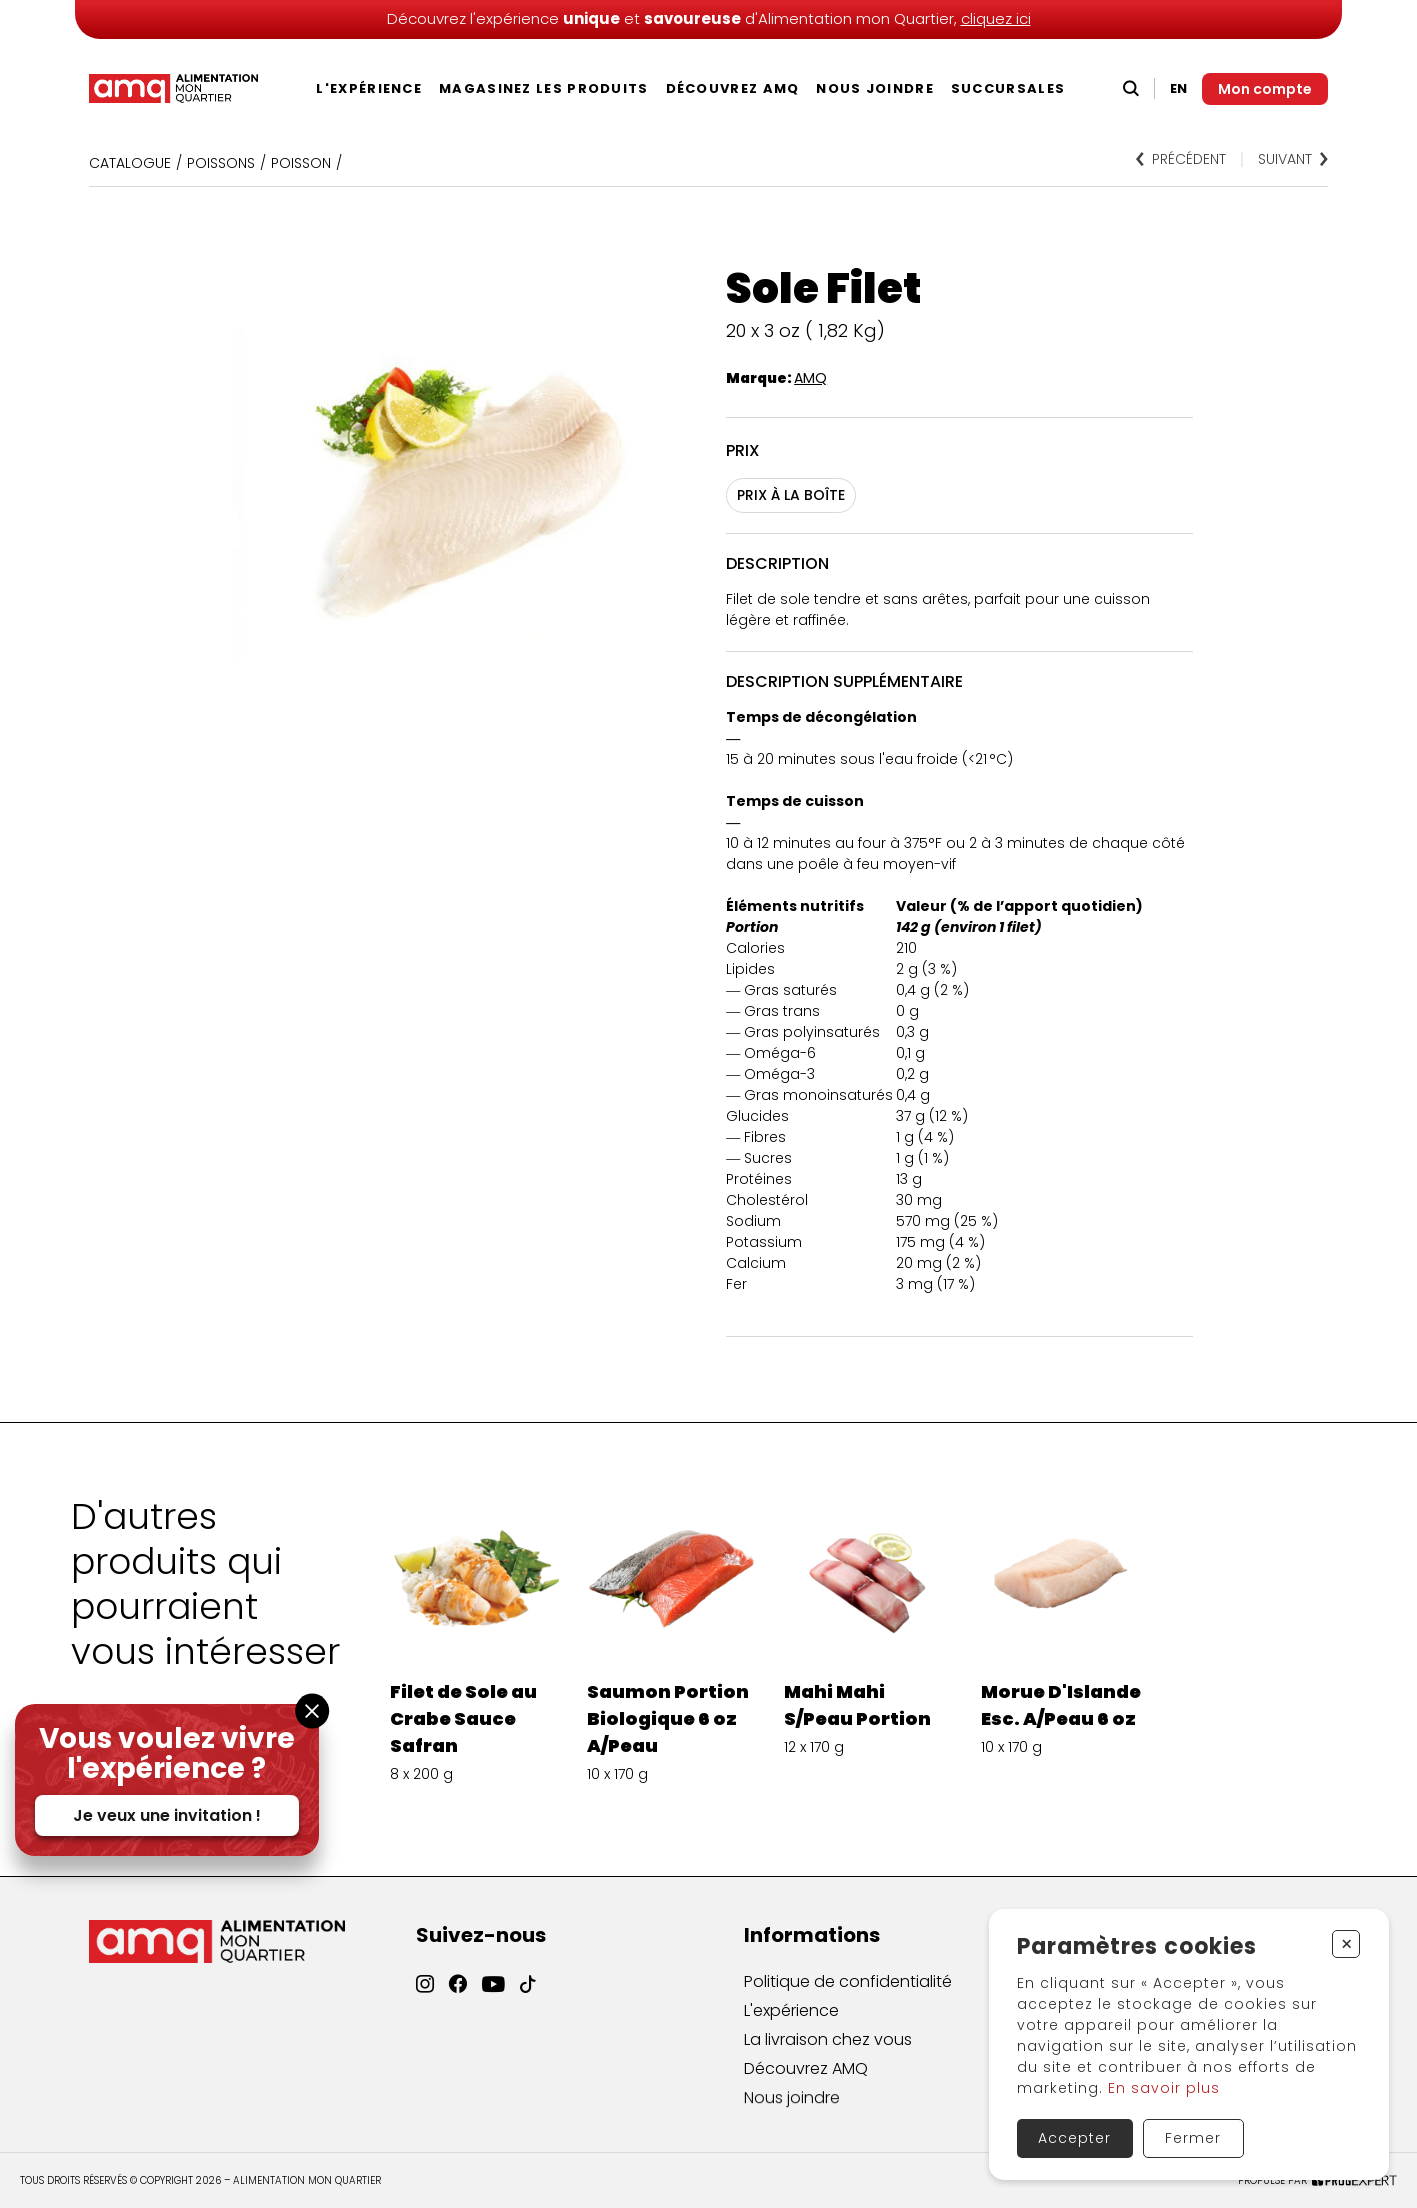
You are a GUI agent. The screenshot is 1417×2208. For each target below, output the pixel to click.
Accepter (1074, 2138)
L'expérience (369, 88)
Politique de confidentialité (848, 1990)
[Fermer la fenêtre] (312, 1710)
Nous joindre (875, 88)
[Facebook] (458, 1995)
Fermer (1193, 2138)
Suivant (1293, 159)
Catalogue (130, 163)
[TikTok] (528, 2004)
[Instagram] (425, 1992)
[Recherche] (1131, 88)
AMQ (810, 378)
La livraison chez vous (828, 2055)
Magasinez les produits (544, 88)
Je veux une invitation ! (167, 1815)
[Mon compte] (1265, 89)
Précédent (1181, 159)
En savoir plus (1164, 2088)
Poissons (221, 163)
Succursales (1008, 88)
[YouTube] (493, 2001)
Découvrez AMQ (733, 88)
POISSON (301, 163)
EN (1178, 88)
